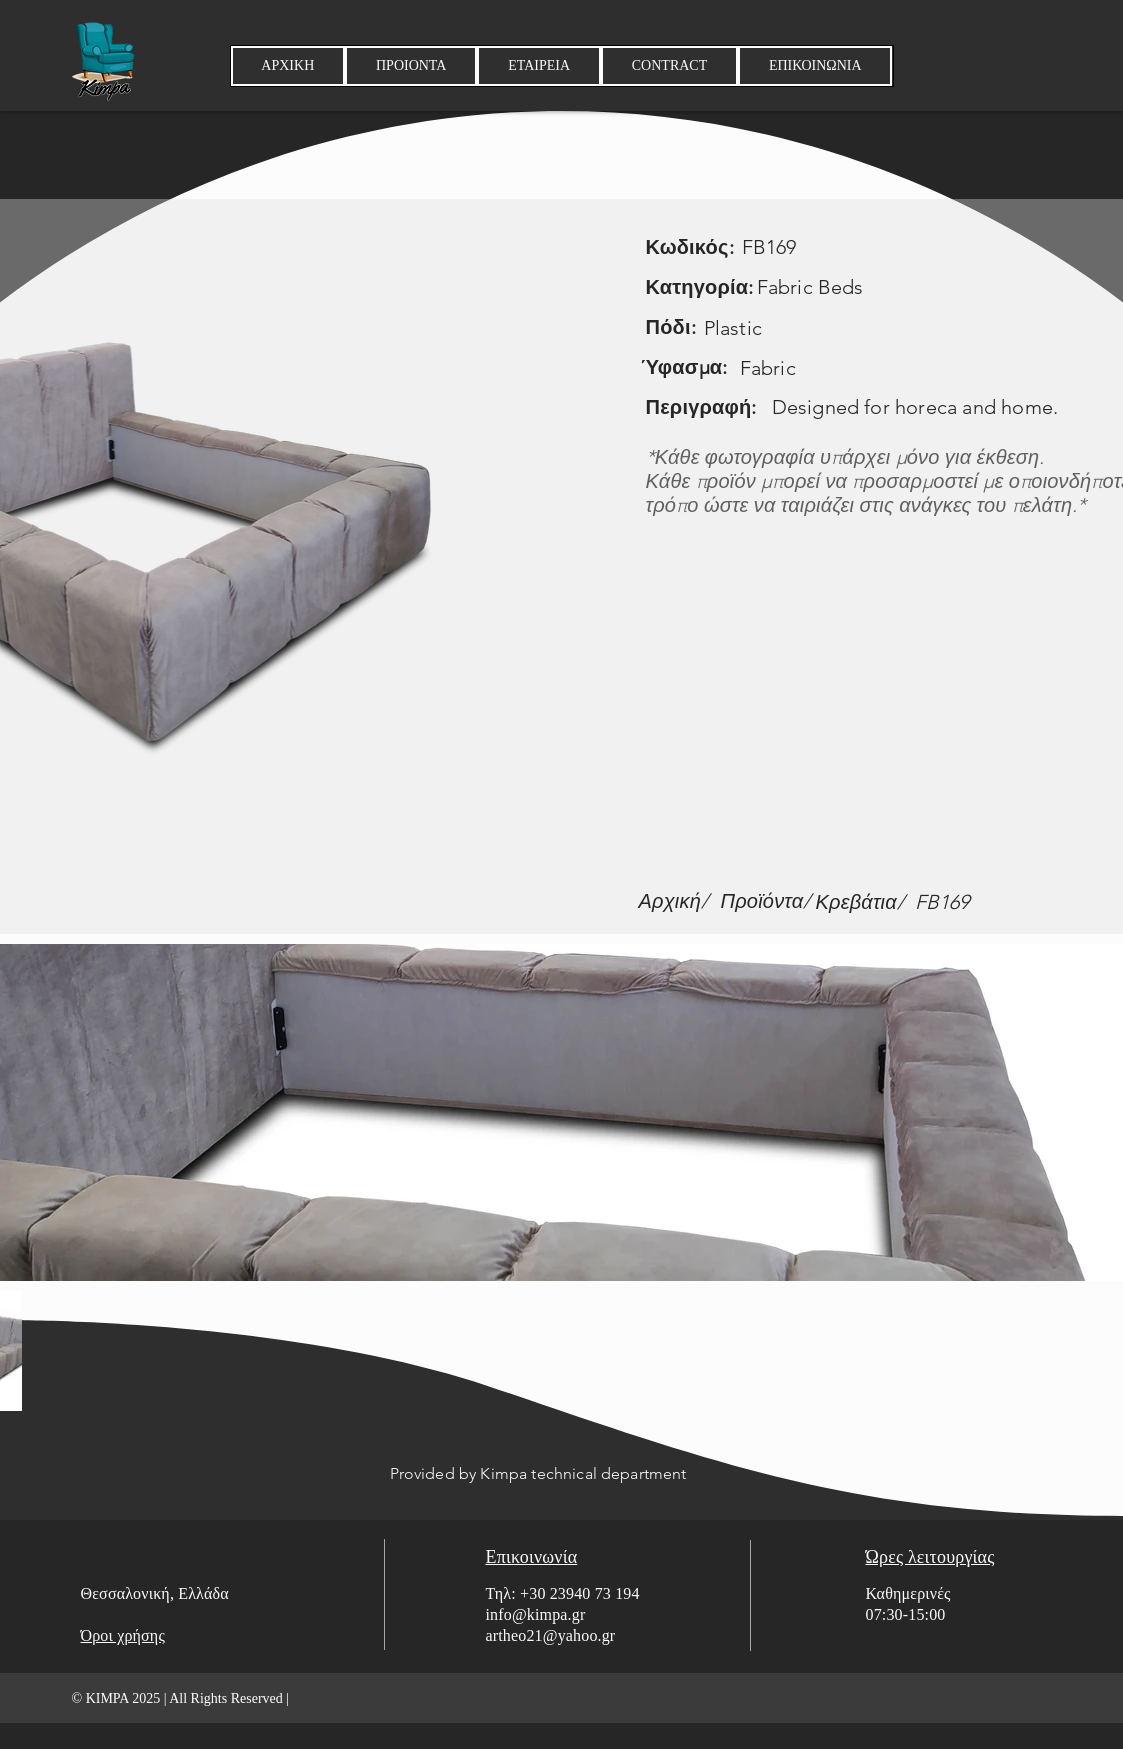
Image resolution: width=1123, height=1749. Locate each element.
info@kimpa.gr (536, 1614)
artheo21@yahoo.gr (551, 1635)
